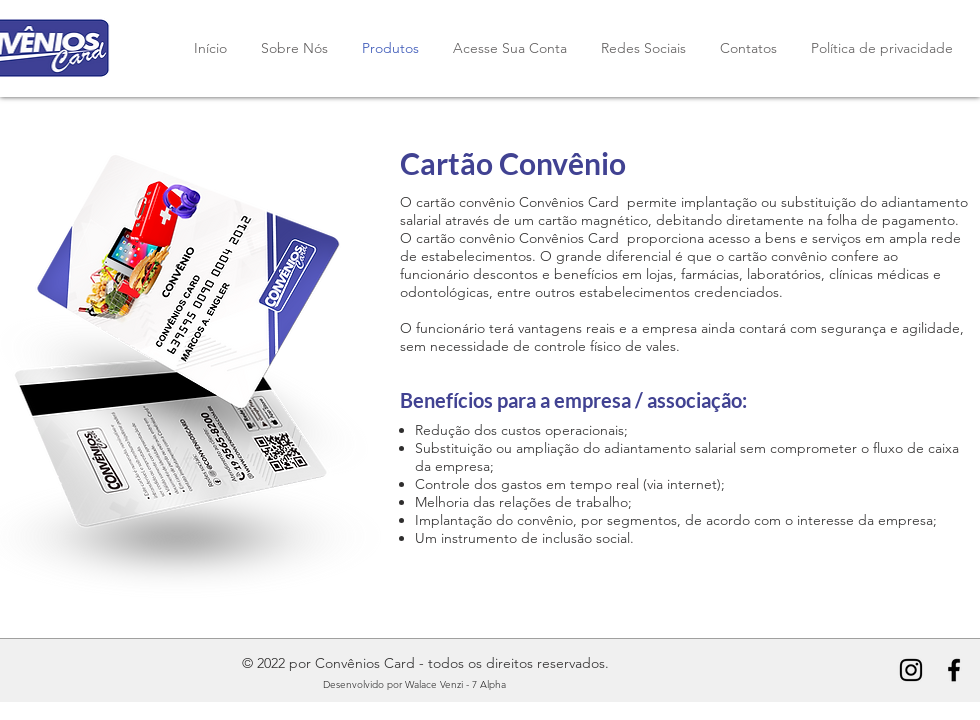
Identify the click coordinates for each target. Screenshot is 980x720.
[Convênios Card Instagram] (911, 670)
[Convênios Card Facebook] (954, 670)
